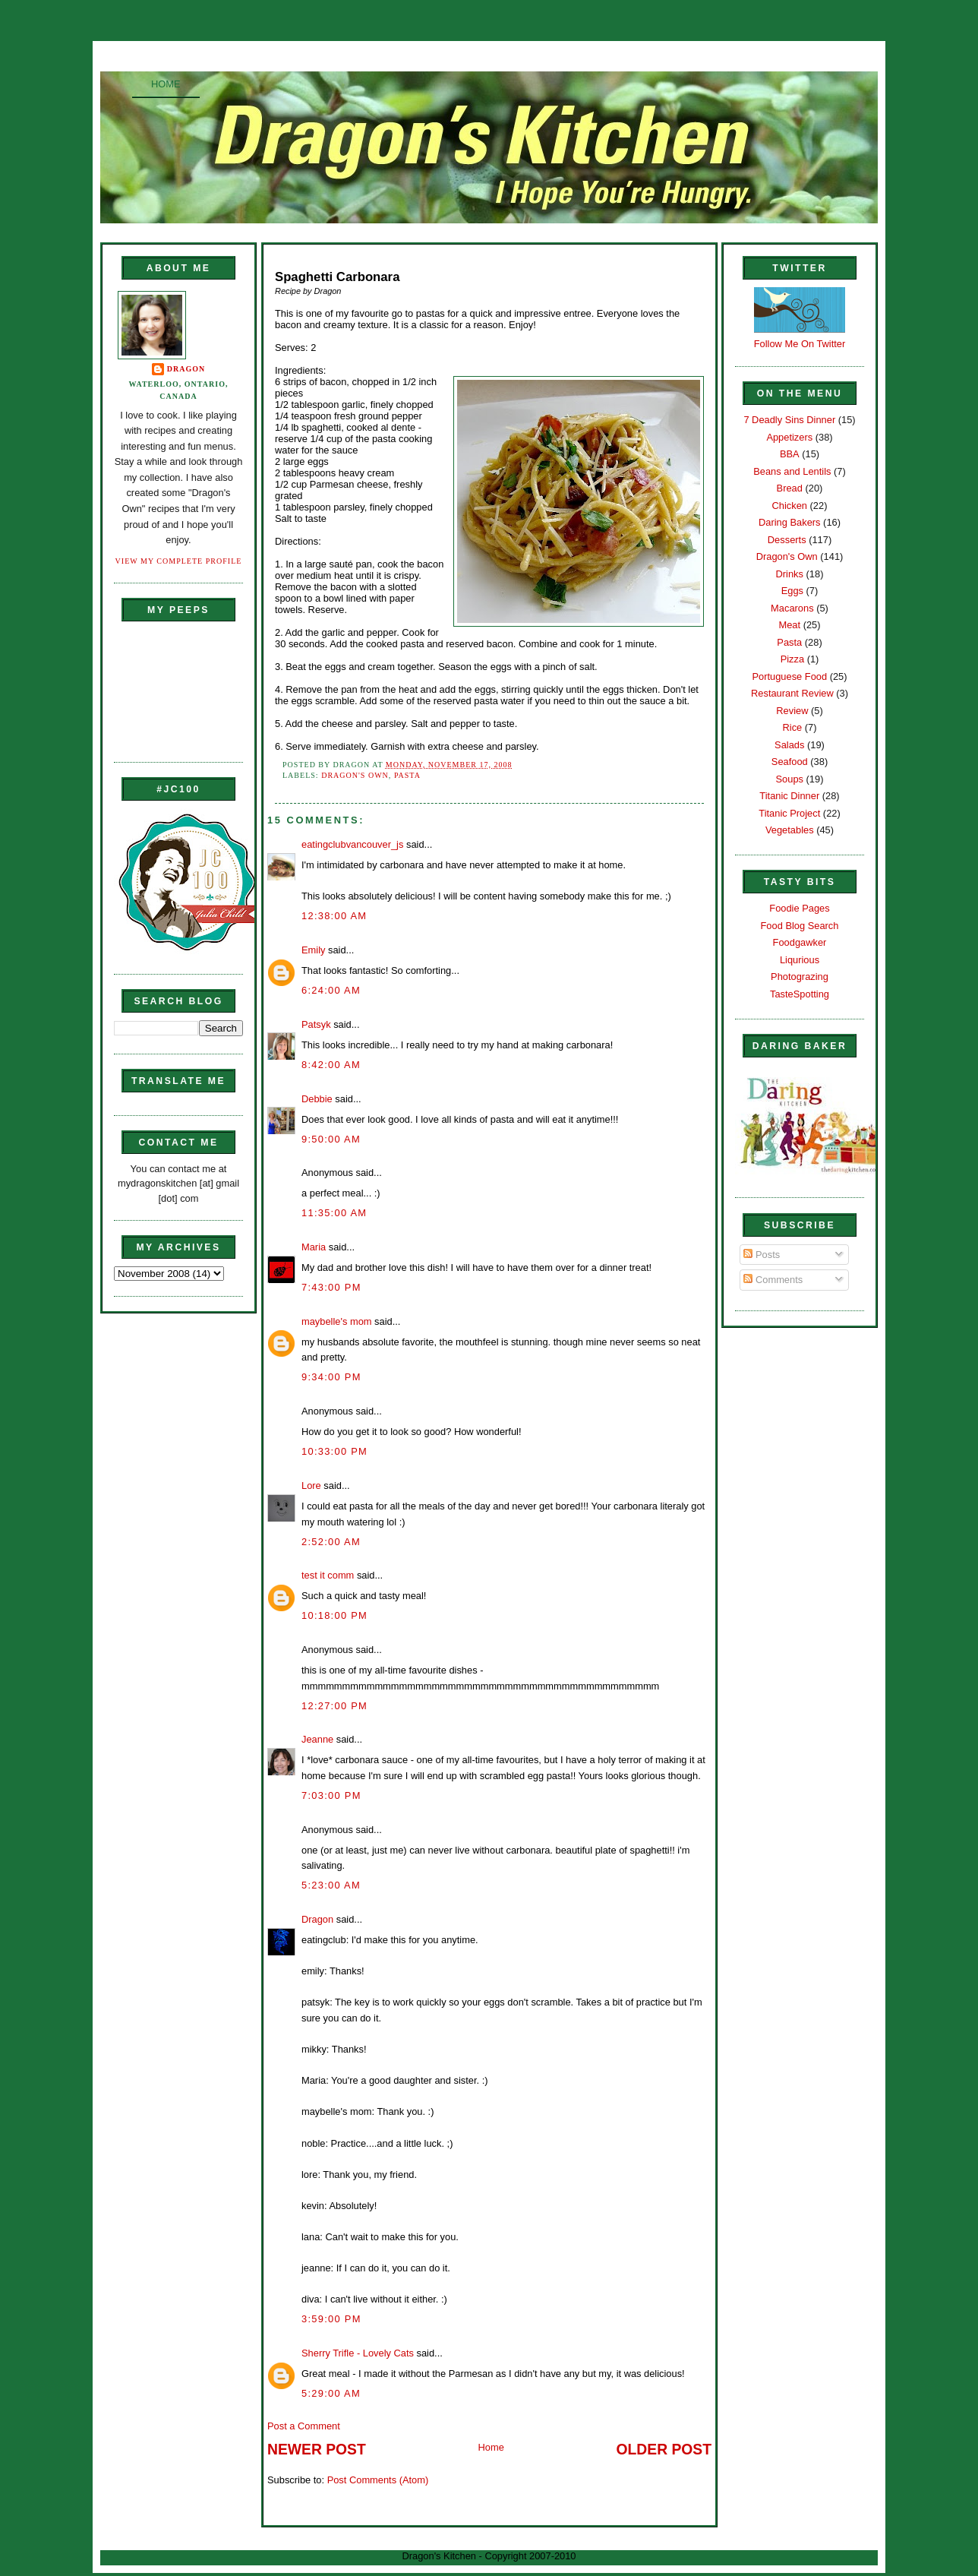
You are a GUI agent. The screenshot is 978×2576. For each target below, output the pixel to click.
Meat (789, 625)
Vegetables (789, 830)
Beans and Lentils (792, 471)
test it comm (327, 1575)
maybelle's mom (336, 1321)
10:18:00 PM (334, 1615)
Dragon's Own (355, 775)
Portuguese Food (789, 676)
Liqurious (799, 960)
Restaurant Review (792, 693)
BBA (790, 454)
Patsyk (316, 1024)
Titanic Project (789, 813)
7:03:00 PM (331, 1795)
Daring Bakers (789, 522)
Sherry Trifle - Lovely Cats (357, 2353)
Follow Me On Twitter (800, 343)
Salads (789, 745)
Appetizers (789, 437)
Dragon (186, 369)
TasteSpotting (799, 994)
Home (166, 84)
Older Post (664, 2449)
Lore (311, 1485)
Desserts (787, 539)
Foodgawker (800, 942)
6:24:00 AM (331, 990)
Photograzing (799, 976)
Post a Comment (303, 2426)
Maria (313, 1247)
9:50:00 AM (331, 1139)
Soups (789, 779)
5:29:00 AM (331, 2393)
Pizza (792, 659)
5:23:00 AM (331, 1885)
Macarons (792, 608)
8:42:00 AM (331, 1064)
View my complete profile (178, 561)
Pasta (407, 775)
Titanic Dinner (789, 795)
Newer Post (316, 2449)
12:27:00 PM (334, 1706)
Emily (313, 950)
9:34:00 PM (331, 1377)
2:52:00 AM (331, 1541)
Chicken (789, 505)
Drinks (789, 574)
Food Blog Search (800, 925)
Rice (792, 727)
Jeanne (317, 1739)
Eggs (792, 590)
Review (792, 710)
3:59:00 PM (331, 2319)
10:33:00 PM (334, 1451)
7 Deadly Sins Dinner (789, 419)
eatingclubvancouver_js (352, 844)
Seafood (789, 761)
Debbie (317, 1099)
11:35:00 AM (334, 1212)
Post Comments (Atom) (378, 2480)
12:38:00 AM (334, 915)
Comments (773, 1279)
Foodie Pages (799, 908)
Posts (761, 1254)
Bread (790, 488)
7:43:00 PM (331, 1287)
